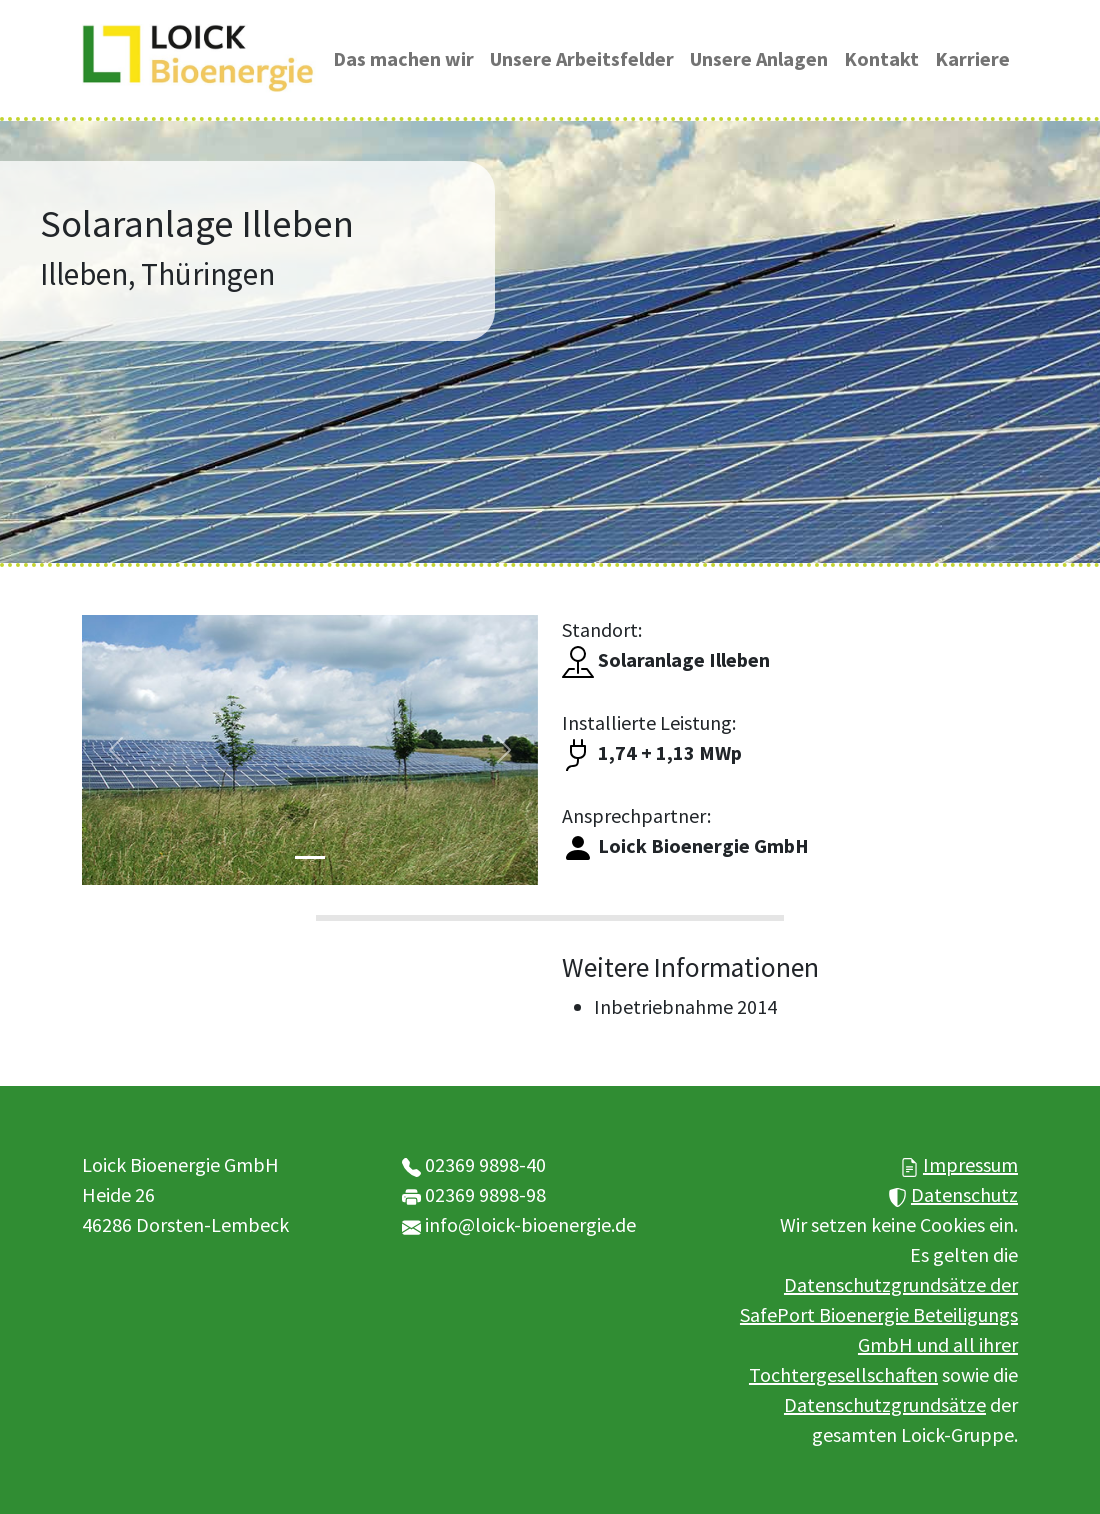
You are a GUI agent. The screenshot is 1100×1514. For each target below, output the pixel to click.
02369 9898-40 (485, 1164)
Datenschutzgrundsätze (885, 1404)
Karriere (972, 58)
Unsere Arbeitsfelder (582, 58)
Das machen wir (403, 58)
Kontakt (881, 58)
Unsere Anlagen (759, 58)
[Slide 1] (310, 857)
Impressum (970, 1164)
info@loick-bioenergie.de (530, 1224)
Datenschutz (964, 1194)
